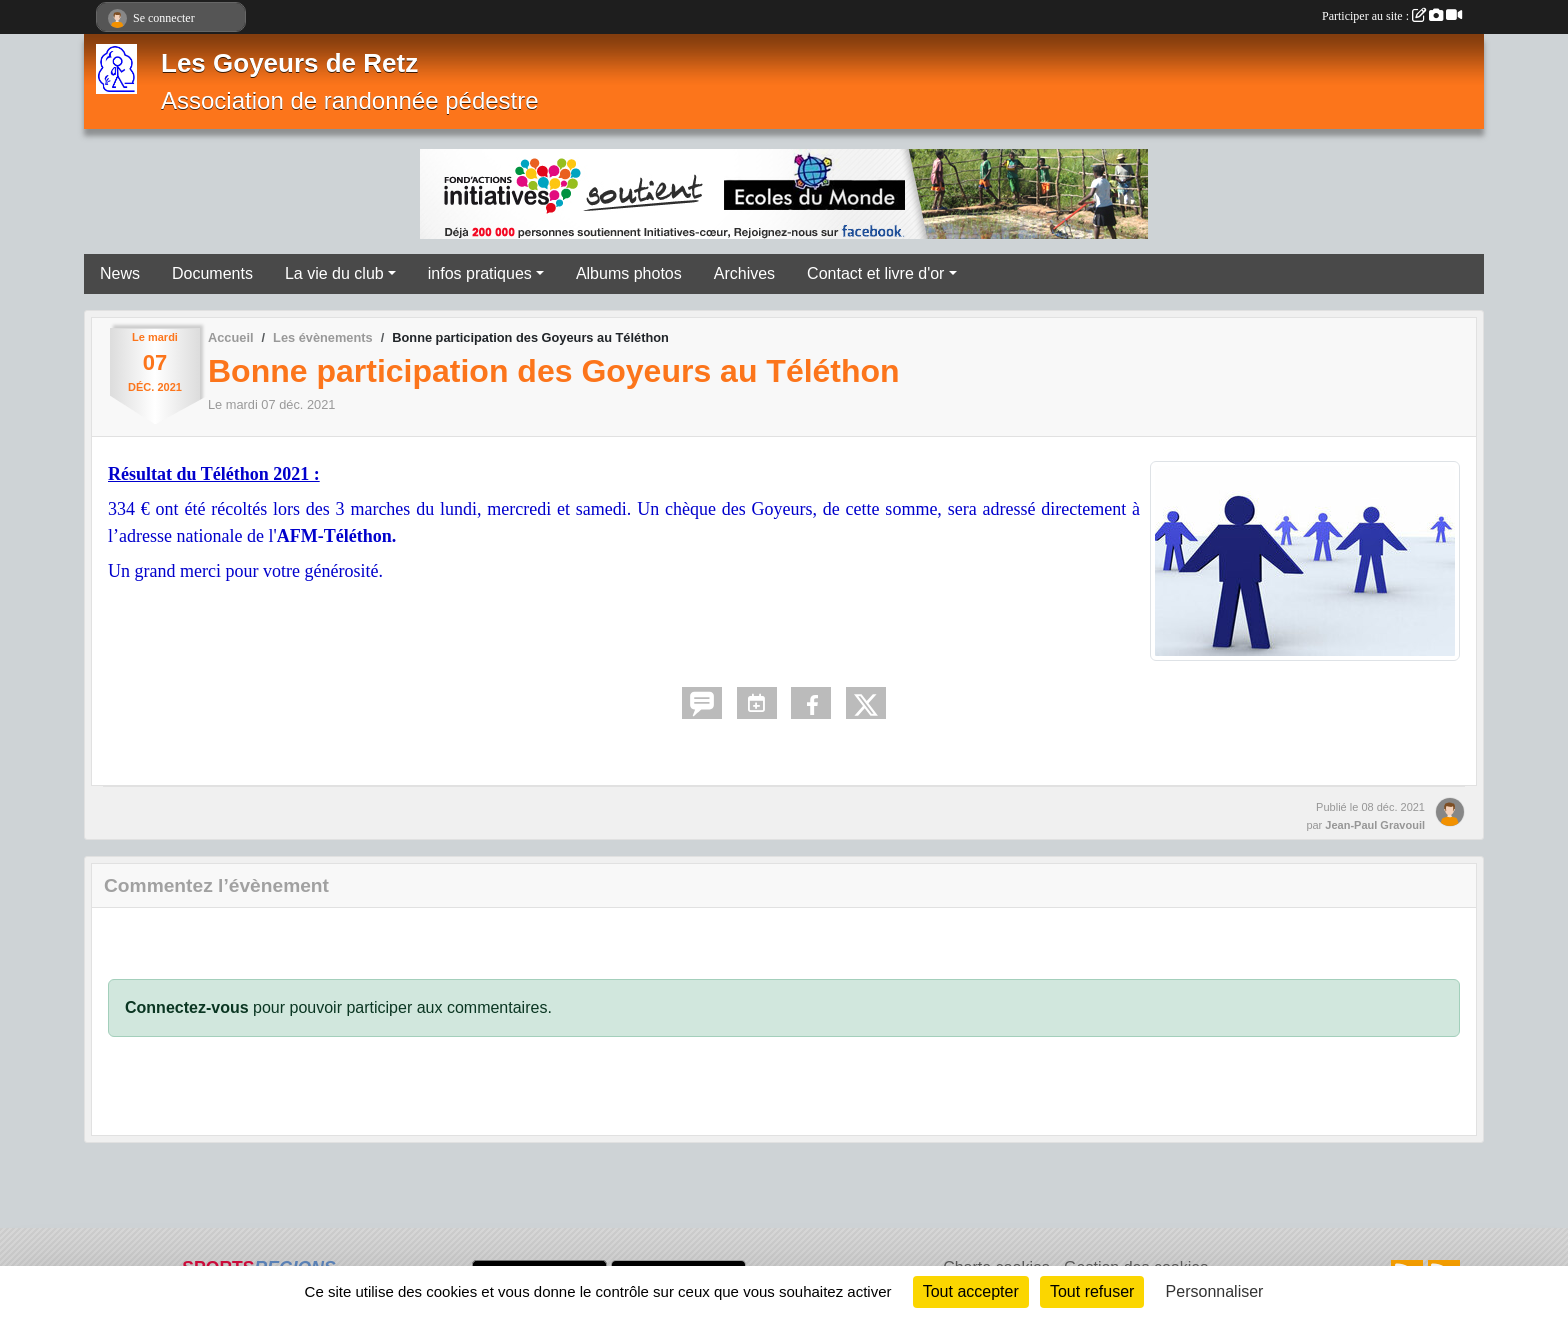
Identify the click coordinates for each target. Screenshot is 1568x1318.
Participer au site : (1392, 16)
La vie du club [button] (334, 273)
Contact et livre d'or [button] (875, 273)
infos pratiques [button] (480, 273)
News (120, 273)
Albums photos (629, 273)
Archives (744, 273)
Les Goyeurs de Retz (289, 63)
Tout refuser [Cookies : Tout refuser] (1092, 1291)
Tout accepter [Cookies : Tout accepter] (971, 1291)
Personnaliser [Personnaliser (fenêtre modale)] (1215, 1291)
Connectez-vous (187, 1007)
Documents (212, 273)
